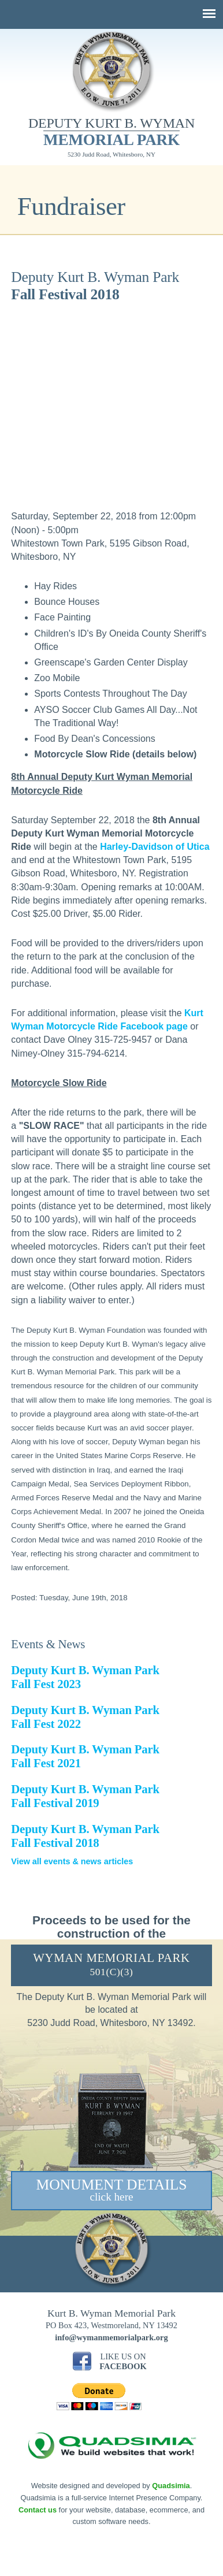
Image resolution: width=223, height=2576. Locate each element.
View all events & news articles (72, 1861)
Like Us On (122, 2361)
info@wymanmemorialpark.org (111, 2337)
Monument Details (111, 2189)
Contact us (37, 2510)
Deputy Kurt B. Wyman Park (85, 1795)
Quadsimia (170, 2485)
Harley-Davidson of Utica (154, 847)
